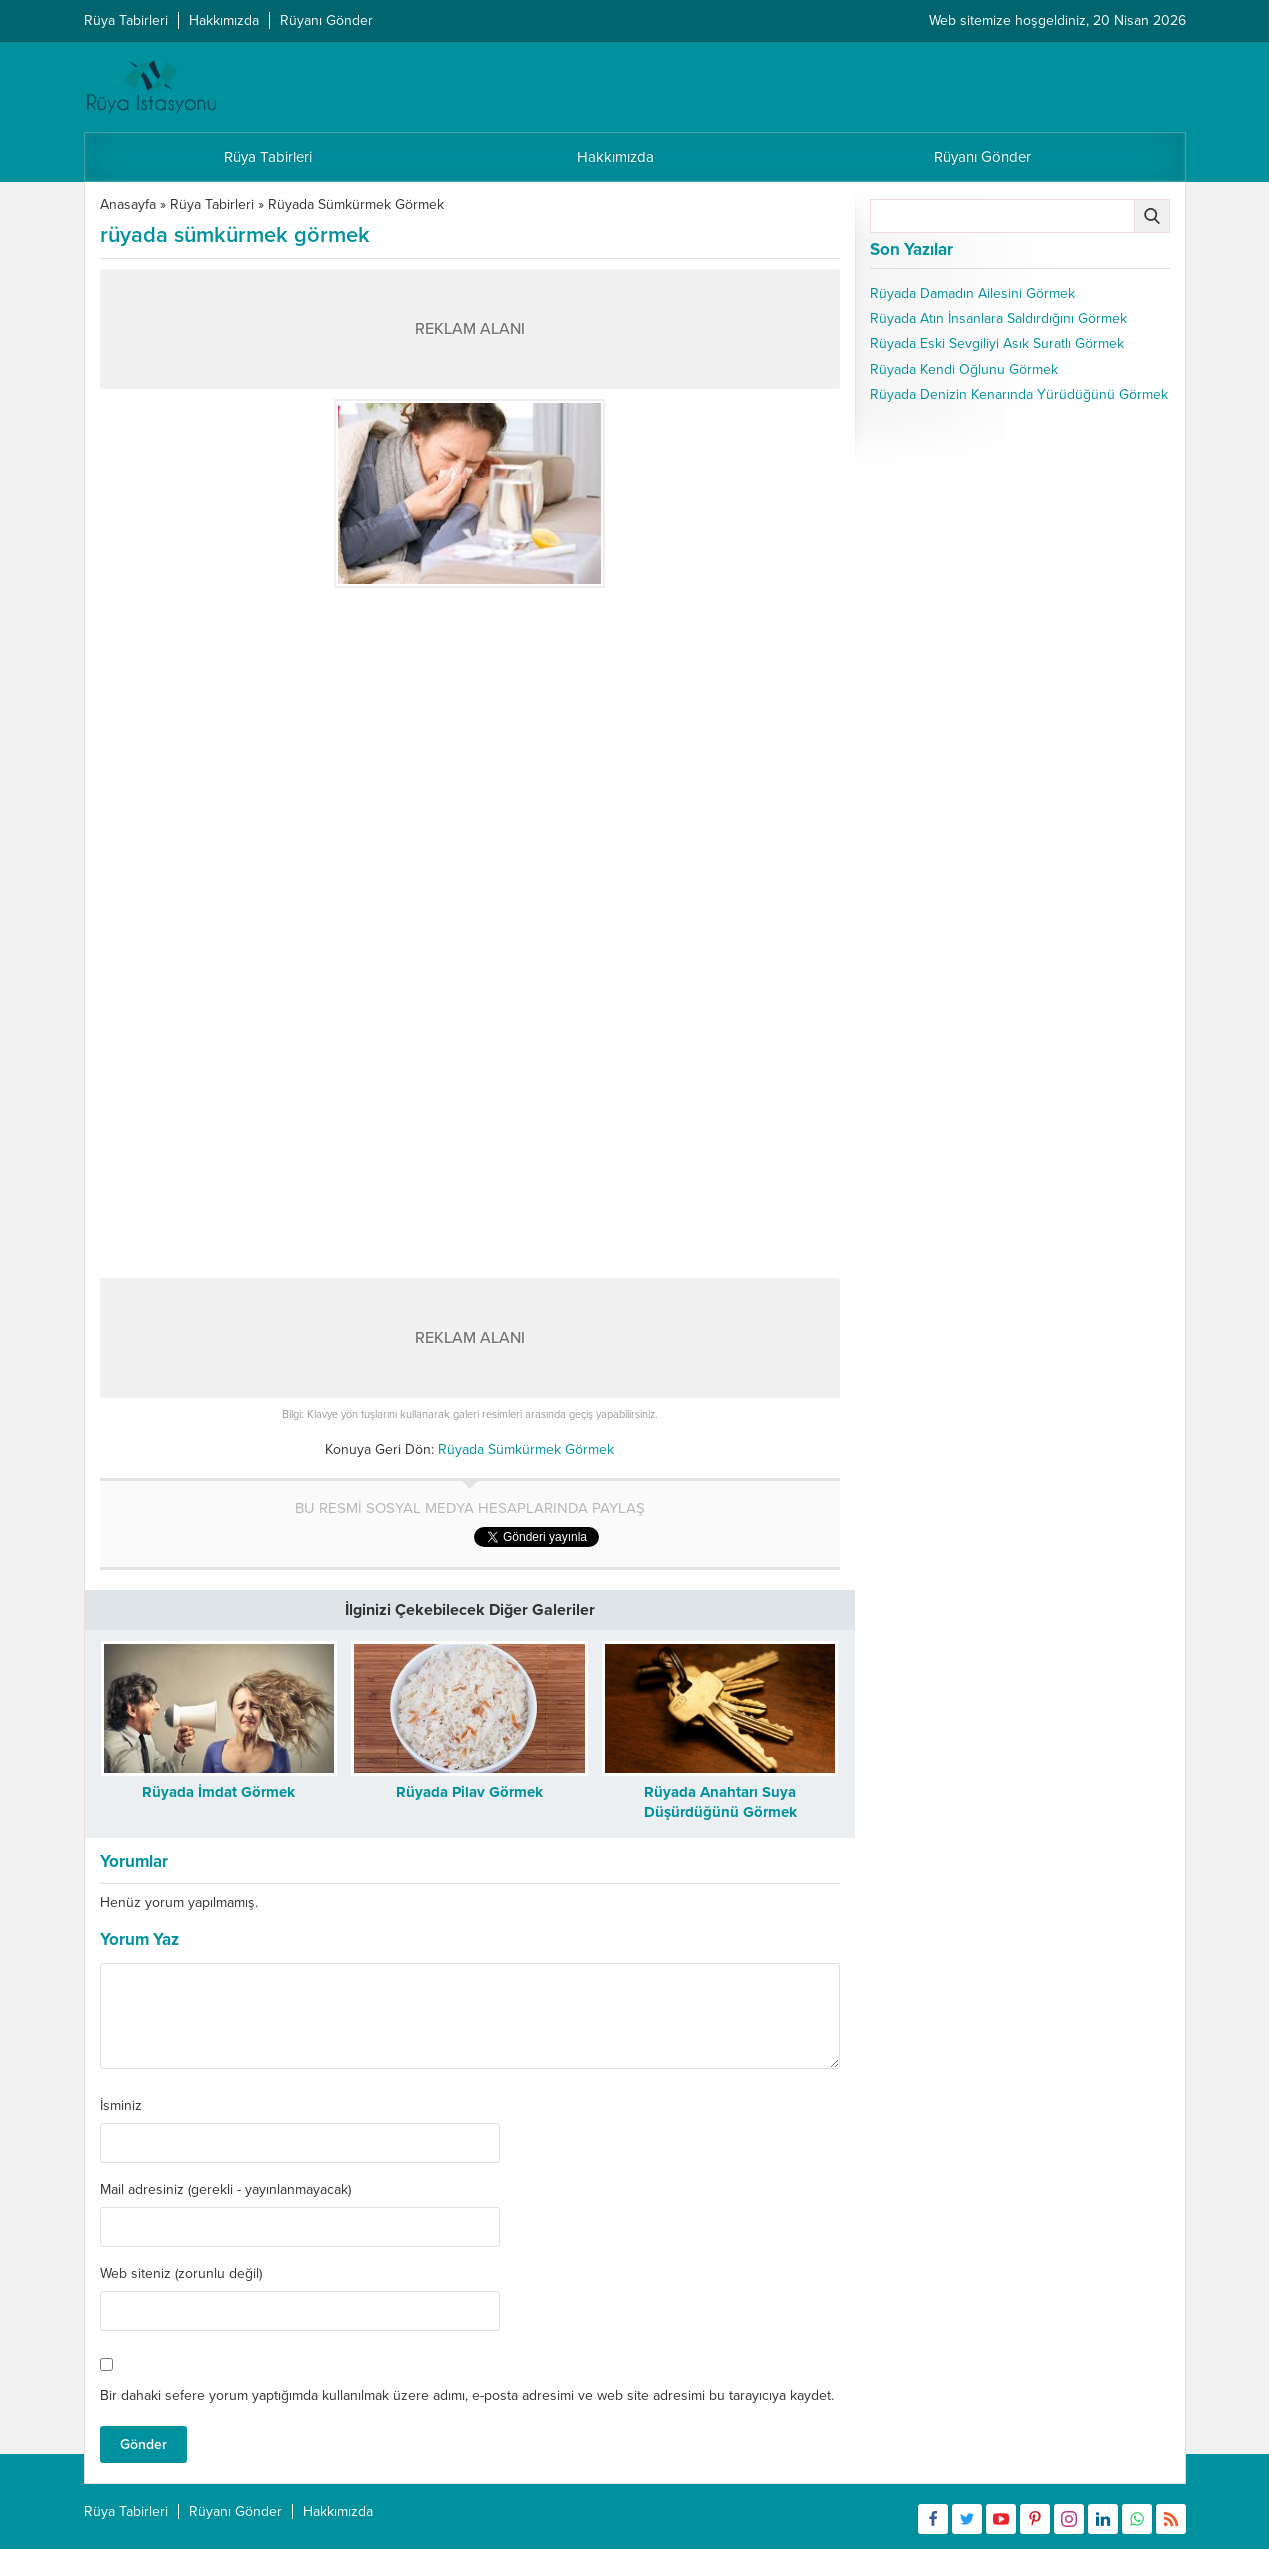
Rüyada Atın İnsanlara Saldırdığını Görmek (998, 318)
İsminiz (121, 2106)
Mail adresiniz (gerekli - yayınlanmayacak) (225, 2190)
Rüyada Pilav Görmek (469, 1792)
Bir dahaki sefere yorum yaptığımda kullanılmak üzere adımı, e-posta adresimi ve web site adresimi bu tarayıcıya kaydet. (467, 2395)
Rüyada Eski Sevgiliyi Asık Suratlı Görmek (997, 343)
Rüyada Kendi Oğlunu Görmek (964, 369)
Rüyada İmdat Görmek (218, 1792)
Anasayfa (128, 204)
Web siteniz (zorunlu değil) (181, 2274)
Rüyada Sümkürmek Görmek (356, 204)
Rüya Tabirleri (212, 204)
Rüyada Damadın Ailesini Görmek (972, 293)
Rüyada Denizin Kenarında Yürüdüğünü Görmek (1019, 394)
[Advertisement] (470, 738)
